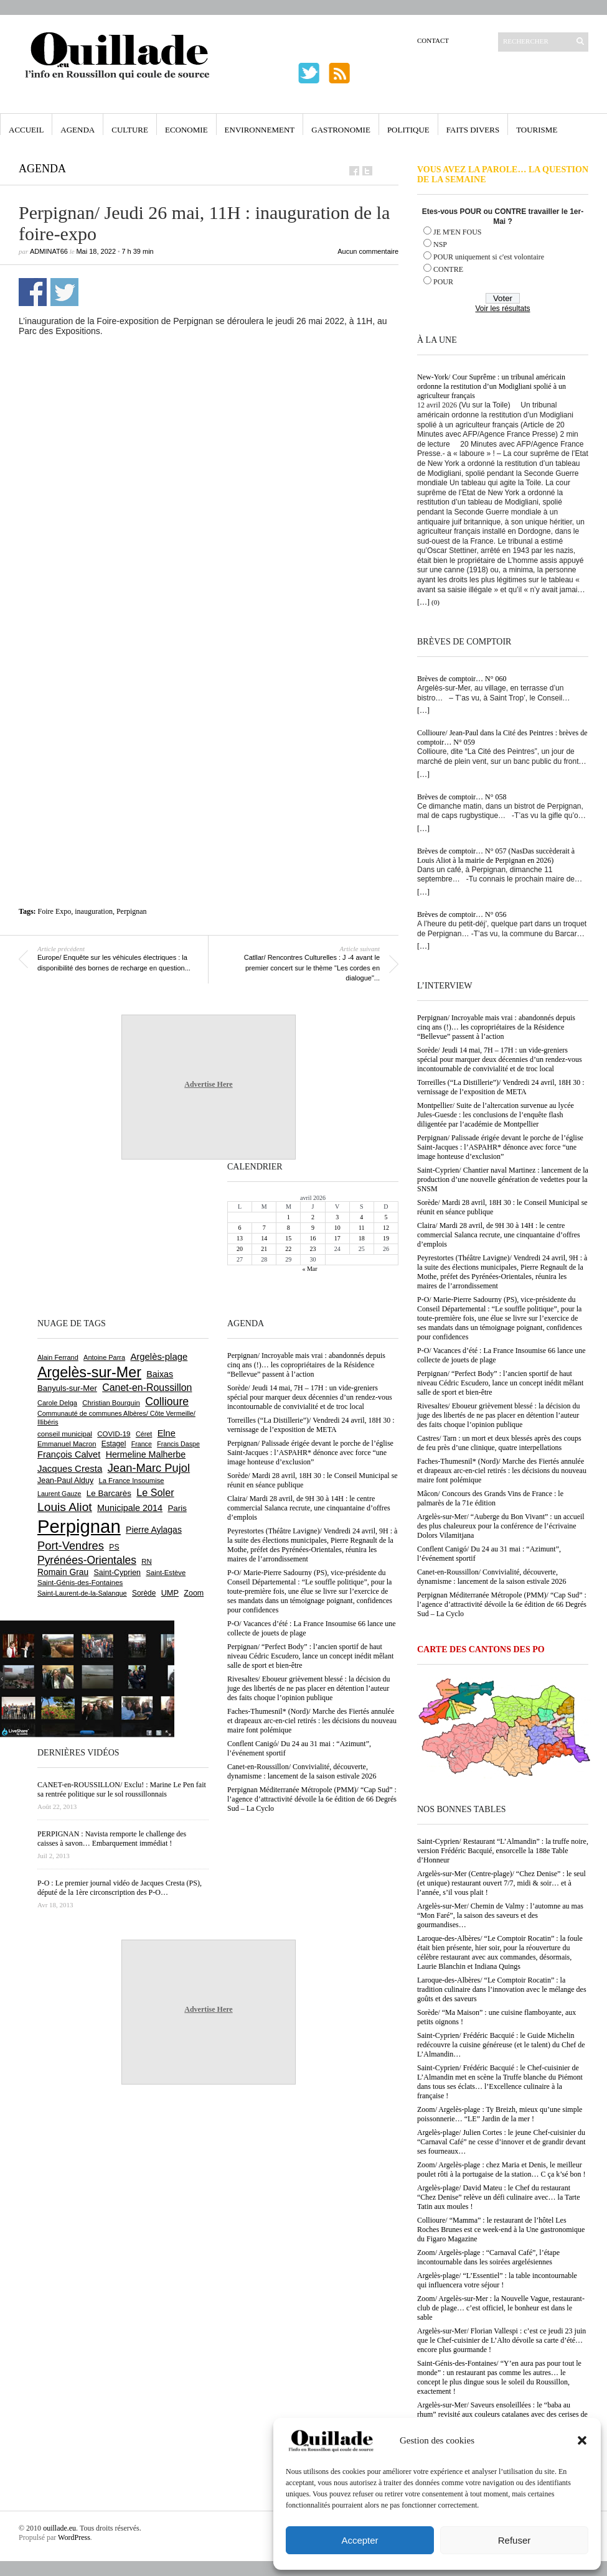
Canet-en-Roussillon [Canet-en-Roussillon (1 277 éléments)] (147, 1387)
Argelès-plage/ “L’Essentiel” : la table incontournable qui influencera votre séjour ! (497, 2280)
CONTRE (448, 269)
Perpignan (131, 911)
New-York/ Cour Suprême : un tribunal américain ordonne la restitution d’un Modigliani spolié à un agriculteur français (491, 386)
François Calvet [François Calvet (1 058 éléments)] (68, 1454)
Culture (129, 129)
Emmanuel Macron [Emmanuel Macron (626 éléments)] (66, 1444)
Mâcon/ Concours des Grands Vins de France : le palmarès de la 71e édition (490, 1498)
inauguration (94, 911)
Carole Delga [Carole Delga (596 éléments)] (57, 1403)
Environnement (260, 129)
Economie (186, 129)
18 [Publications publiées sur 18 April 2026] (362, 1238)
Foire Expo (55, 911)
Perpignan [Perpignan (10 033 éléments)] (79, 1526)
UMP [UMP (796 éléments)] (170, 1592)
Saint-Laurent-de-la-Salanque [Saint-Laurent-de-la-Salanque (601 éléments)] (82, 1593)
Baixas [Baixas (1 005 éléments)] (159, 1374)
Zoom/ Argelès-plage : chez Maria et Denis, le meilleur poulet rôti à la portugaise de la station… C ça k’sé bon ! (501, 2169)
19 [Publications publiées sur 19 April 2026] (386, 1238)
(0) (435, 602)
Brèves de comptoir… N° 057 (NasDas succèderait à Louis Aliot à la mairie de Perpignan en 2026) (496, 856)
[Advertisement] (121, 473)
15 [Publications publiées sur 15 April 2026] (288, 1238)
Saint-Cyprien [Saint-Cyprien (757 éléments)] (117, 1572)
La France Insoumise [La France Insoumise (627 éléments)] (131, 1480)
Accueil (26, 129)
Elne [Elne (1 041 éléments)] (167, 1433)
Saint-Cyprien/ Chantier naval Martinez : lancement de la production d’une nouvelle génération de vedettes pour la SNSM (502, 1179)
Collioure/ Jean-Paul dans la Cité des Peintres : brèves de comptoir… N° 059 (502, 737)
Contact (433, 40)
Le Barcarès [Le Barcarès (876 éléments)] (109, 1493)
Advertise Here (208, 1084)
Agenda (77, 129)
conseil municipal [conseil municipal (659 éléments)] (64, 1434)
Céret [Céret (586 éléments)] (144, 1434)
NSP (440, 244)
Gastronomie (340, 129)
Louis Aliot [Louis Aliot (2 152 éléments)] (64, 1507)
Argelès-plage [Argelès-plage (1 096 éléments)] (158, 1357)
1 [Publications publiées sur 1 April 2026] (288, 1217)
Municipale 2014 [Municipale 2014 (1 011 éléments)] (129, 1508)
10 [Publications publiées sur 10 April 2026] (337, 1227)
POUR (443, 281)
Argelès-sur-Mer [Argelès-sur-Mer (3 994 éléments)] (89, 1372)
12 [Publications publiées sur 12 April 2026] (386, 1227)
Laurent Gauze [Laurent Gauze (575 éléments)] (59, 1493)
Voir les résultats (502, 308)
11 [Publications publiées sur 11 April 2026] (362, 1227)
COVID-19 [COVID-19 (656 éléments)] (113, 1434)
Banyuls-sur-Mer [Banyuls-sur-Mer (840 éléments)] (67, 1388)
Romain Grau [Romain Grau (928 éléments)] (62, 1572)
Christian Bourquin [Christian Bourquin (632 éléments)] (111, 1403)
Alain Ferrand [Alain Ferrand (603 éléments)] (57, 1357)
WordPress (74, 2537)
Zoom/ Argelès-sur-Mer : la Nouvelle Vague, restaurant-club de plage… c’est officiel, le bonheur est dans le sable (501, 2308)
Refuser (514, 2540)
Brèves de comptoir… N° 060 (461, 678)
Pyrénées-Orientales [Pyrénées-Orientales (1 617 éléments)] (86, 1560)
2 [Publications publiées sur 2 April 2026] (312, 1217)
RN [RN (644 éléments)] (146, 1561)
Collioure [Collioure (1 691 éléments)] (167, 1401)
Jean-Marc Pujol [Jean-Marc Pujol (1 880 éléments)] (149, 1467)
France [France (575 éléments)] (141, 1444)
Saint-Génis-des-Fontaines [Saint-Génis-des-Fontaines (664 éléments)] (80, 1582)
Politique (408, 129)
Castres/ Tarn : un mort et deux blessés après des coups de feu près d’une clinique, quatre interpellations (499, 1443)
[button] (582, 2440)
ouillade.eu (59, 2528)
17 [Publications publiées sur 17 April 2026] (337, 1238)
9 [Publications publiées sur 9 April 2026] (312, 1227)
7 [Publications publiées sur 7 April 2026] (264, 1227)
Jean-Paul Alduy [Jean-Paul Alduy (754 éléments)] (65, 1480)
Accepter (359, 2540)
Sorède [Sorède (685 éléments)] (144, 1593)
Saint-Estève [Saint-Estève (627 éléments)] (166, 1572)
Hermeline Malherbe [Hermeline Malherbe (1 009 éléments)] (146, 1454)
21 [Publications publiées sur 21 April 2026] (264, 1248)
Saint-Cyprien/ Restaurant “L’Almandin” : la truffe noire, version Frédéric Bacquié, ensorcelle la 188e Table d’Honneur (502, 1850)
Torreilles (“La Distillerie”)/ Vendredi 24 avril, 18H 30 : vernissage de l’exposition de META (501, 1087)
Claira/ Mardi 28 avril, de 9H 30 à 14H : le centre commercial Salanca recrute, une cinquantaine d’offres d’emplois (498, 1234)
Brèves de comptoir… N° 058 (461, 797)
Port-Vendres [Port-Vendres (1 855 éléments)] (70, 1545)
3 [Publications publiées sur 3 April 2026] (337, 1217)
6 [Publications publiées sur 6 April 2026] (240, 1227)
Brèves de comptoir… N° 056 (461, 914)
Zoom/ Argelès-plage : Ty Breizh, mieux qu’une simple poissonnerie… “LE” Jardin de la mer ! (499, 2114)
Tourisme (536, 129)
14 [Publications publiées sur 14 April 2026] (264, 1238)
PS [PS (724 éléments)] (114, 1547)
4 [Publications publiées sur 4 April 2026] (361, 1217)
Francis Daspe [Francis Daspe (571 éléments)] (178, 1444)
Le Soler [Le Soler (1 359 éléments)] (155, 1492)
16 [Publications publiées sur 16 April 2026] (312, 1238)
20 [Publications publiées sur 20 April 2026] (240, 1248)
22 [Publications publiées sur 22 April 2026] (288, 1248)
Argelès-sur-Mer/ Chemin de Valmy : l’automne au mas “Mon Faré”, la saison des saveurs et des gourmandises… (500, 1915)
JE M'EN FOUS (457, 232)
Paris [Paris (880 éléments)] (176, 1508)
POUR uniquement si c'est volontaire (488, 257)
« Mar (309, 1268)
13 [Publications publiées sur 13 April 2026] (240, 1238)
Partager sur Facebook (33, 292)
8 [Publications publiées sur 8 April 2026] (288, 1227)
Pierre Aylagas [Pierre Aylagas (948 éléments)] (154, 1530)
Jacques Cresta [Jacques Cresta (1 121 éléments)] (69, 1468)
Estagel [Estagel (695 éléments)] (113, 1443)
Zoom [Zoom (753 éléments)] (194, 1593)
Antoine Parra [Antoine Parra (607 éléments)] (104, 1357)
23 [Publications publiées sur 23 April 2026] (312, 1248)
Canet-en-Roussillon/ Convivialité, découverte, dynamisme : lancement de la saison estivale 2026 (492, 1577)
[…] (423, 602)
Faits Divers (472, 129)
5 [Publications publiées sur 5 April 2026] (385, 1217)
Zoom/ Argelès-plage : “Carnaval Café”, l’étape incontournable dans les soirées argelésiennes (488, 2257)
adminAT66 (49, 251)
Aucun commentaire (367, 251)
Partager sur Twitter (64, 292)
